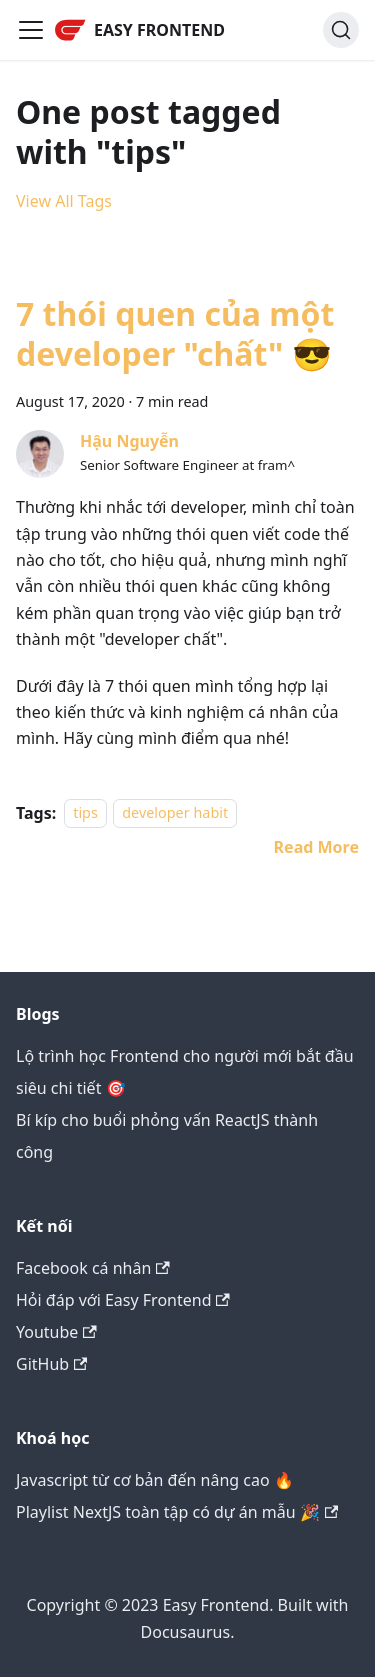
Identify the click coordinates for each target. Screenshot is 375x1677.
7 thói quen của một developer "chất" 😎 (175, 333)
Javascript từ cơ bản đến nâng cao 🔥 (155, 1480)
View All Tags (64, 201)
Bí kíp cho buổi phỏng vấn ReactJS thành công (167, 1136)
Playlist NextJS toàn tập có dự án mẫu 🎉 (177, 1512)
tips (85, 813)
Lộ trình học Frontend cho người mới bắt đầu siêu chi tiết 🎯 (185, 1072)
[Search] (341, 30)
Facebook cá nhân (93, 1268)
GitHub (51, 1364)
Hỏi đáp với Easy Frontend (123, 1300)
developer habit (175, 813)
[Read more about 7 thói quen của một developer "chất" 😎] (316, 847)
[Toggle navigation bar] (31, 30)
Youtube (56, 1332)
